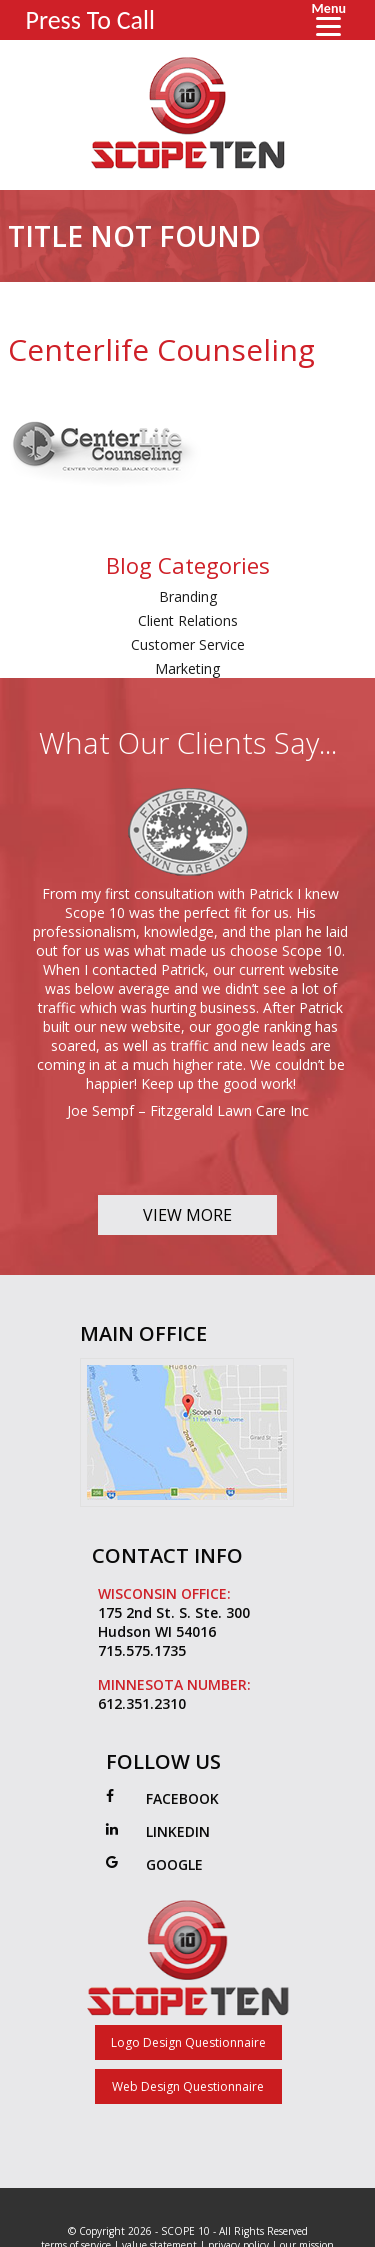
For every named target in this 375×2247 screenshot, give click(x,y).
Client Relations (188, 620)
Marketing (187, 668)
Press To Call (91, 20)
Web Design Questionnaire (188, 2086)
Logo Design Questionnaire (188, 2042)
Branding (188, 596)
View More (187, 1215)
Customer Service (188, 644)
